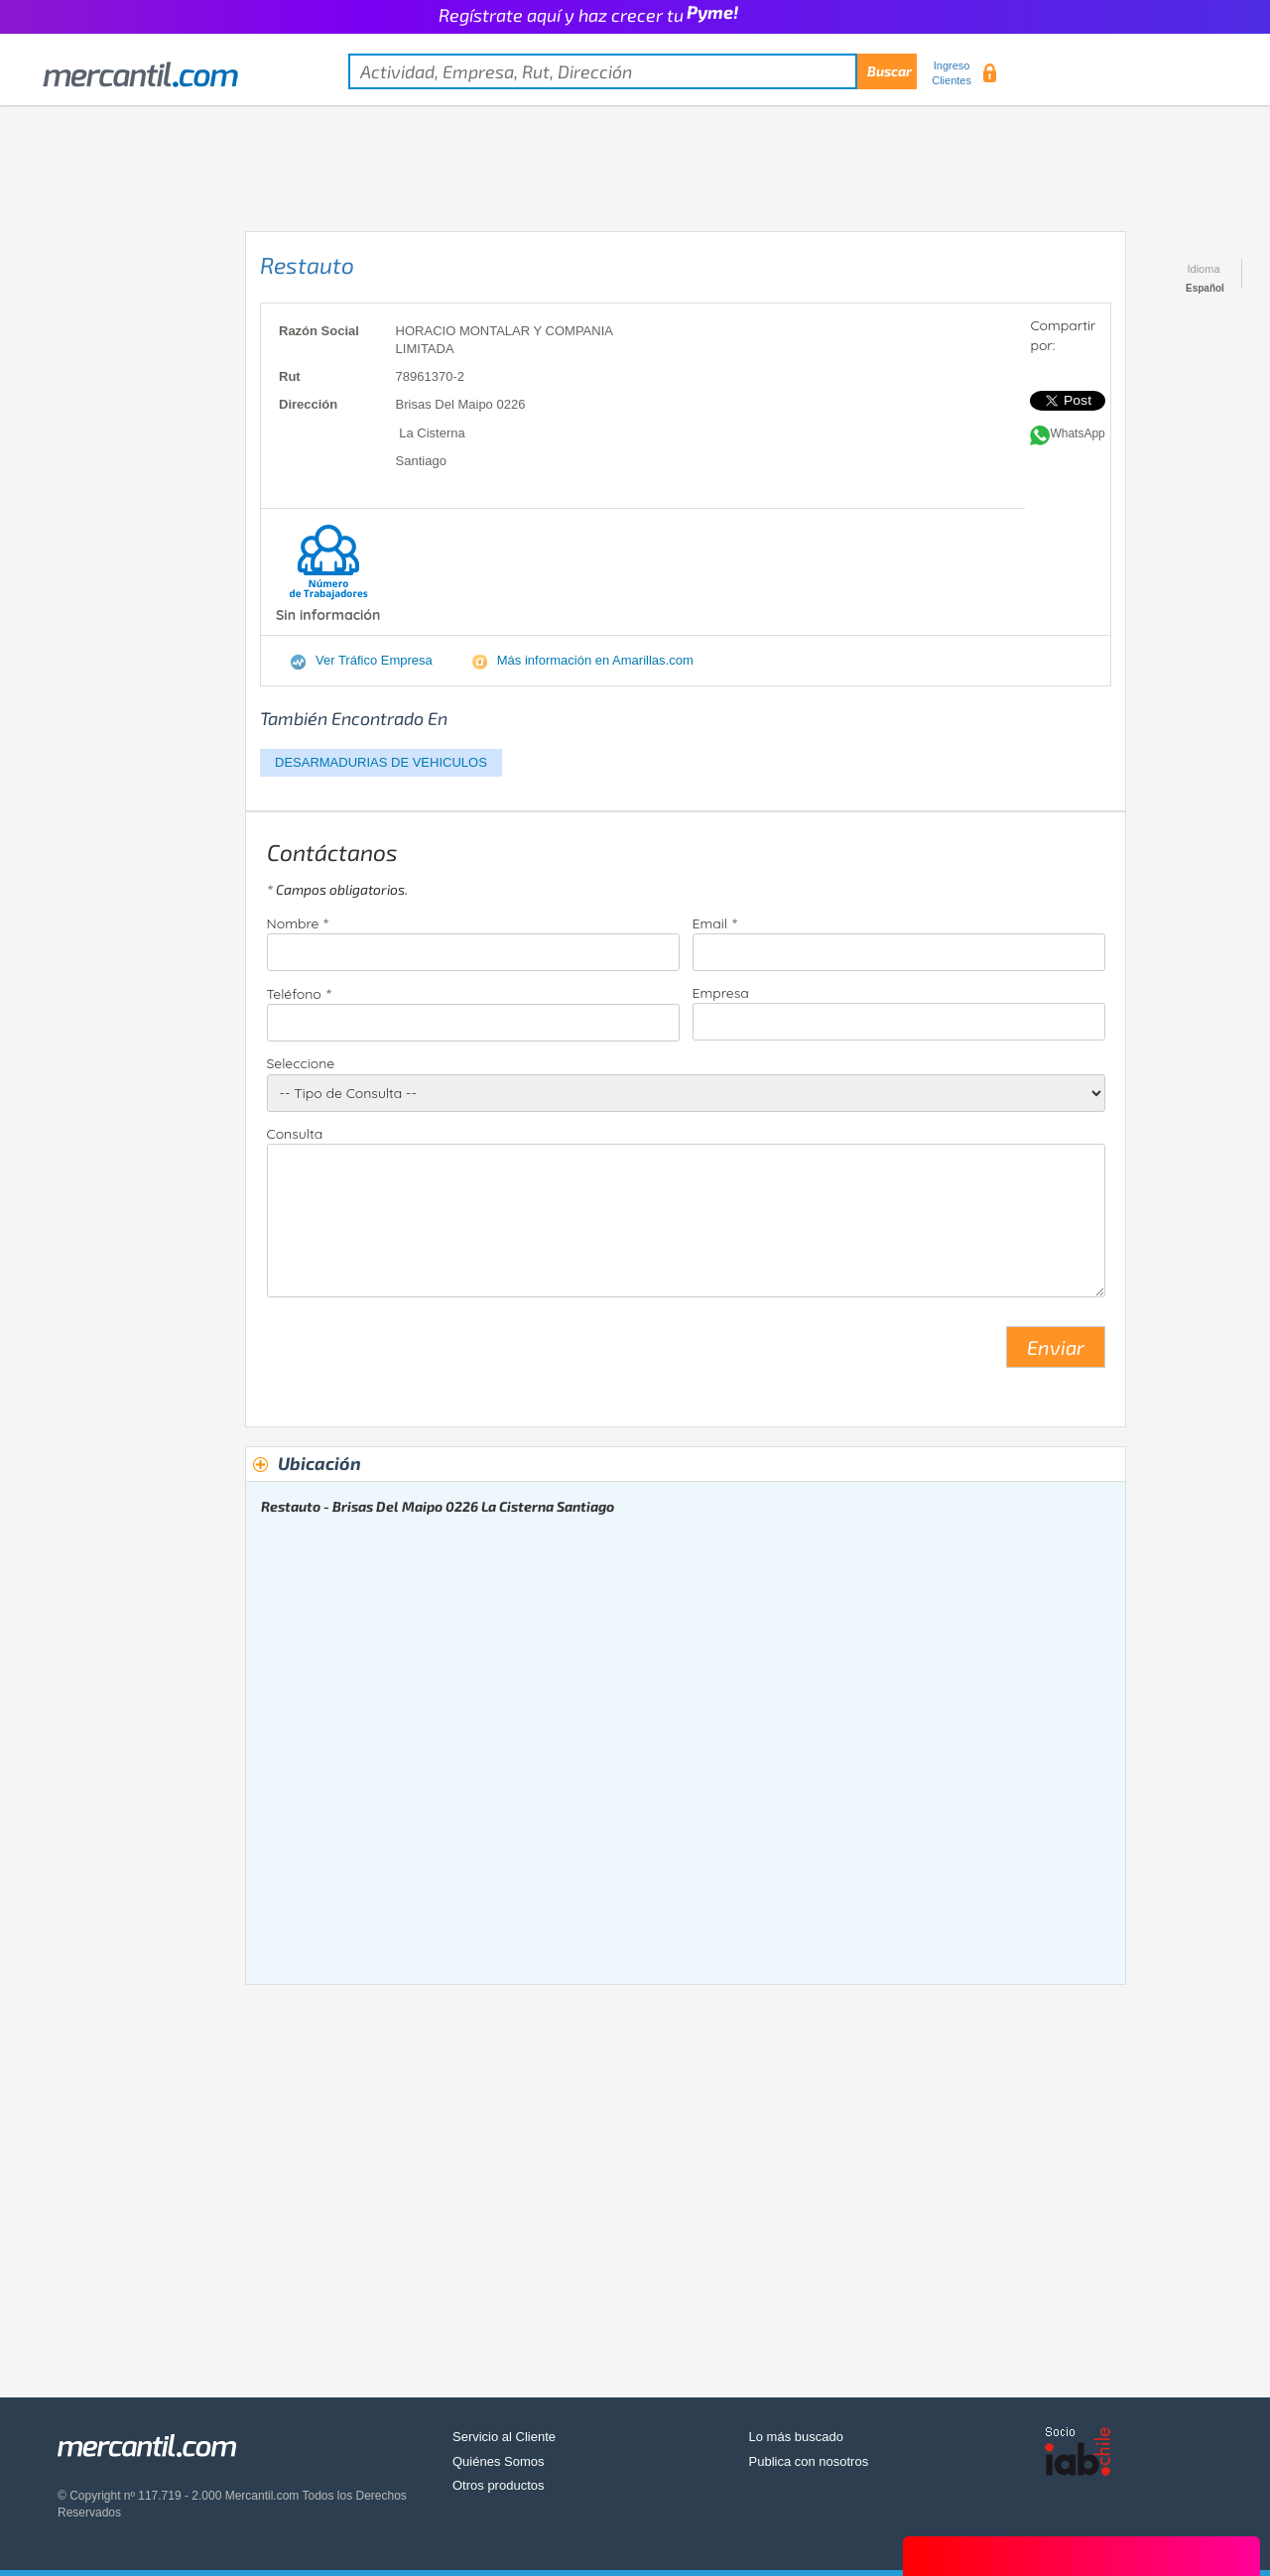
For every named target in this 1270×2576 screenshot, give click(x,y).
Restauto (307, 265)
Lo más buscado (796, 2436)
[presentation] (418, 1355)
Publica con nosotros (809, 2461)
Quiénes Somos (498, 2461)
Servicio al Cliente (504, 2436)
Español (1205, 288)
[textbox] (632, 71)
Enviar (1055, 1347)
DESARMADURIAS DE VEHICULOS (381, 762)
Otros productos (498, 2485)
